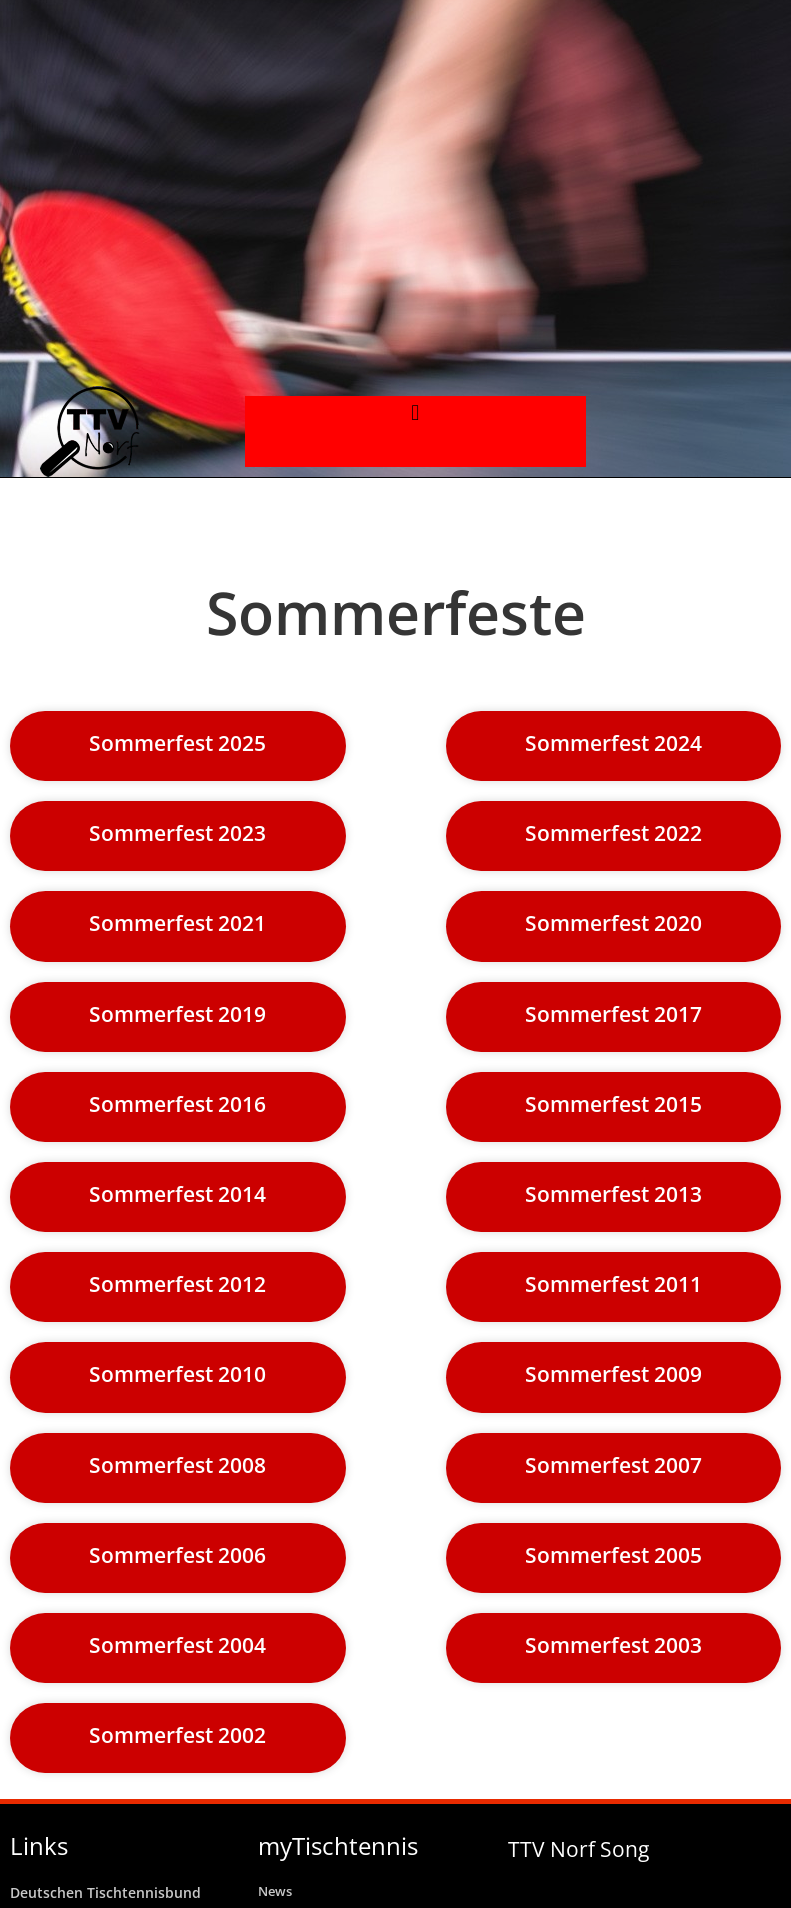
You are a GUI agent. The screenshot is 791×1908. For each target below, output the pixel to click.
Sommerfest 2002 (177, 1735)
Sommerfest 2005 (613, 1555)
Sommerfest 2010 (177, 1374)
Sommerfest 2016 (177, 1104)
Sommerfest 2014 (177, 1194)
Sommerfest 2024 (613, 743)
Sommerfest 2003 (613, 1645)
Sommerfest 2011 (613, 1284)
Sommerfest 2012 (177, 1284)
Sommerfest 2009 (613, 1374)
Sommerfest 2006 (177, 1555)
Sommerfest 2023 (177, 833)
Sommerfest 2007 (613, 1465)
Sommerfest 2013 (613, 1194)
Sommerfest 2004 (177, 1645)
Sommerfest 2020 (613, 923)
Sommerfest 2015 (613, 1104)
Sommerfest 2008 (177, 1465)
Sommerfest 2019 (177, 1014)
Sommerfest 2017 (613, 1014)
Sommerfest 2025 (177, 743)
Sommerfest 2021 (177, 923)
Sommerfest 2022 (613, 833)
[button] (415, 412)
